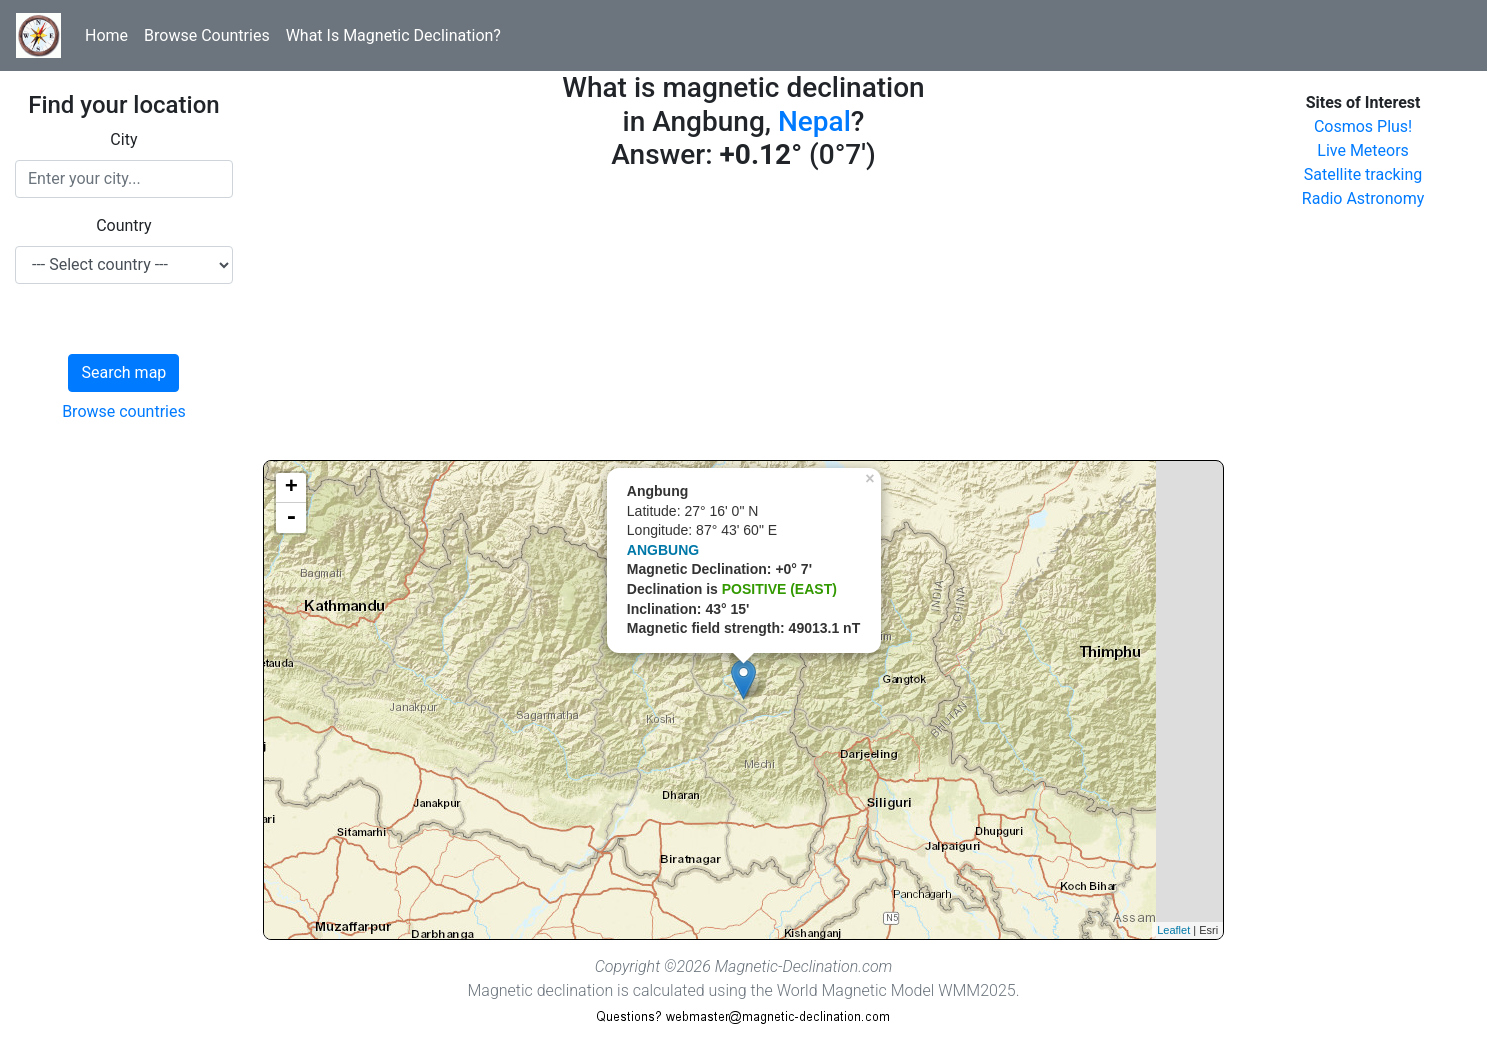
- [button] (291, 518)
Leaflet (1173, 930)
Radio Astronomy (1363, 198)
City (123, 139)
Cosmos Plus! (1363, 126)
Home (106, 35)
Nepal (814, 121)
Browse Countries (207, 35)
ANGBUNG (663, 550)
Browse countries (124, 411)
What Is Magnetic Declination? (393, 35)
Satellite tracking (1363, 174)
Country (124, 225)
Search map (123, 372)
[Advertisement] (743, 320)
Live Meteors (1363, 150)
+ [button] (291, 488)
